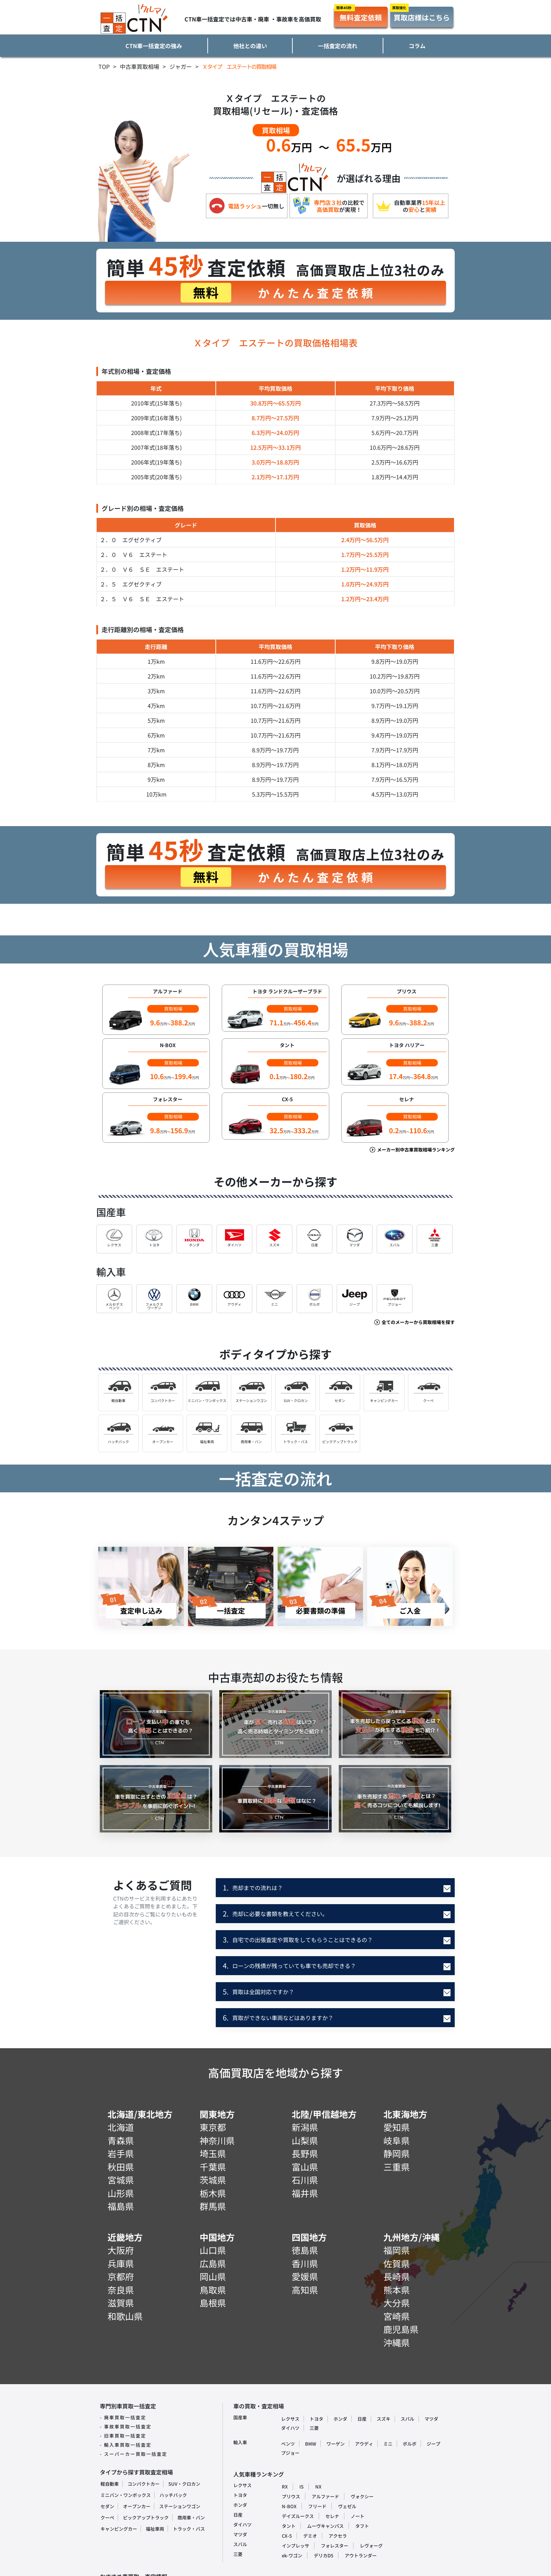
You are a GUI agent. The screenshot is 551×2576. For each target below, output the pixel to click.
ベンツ (288, 2443)
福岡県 (396, 2250)
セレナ (332, 2516)
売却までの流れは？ (253, 1887)
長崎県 (396, 2276)
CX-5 (287, 2535)
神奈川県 (217, 2140)
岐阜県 (396, 2140)
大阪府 (121, 2250)
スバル (407, 2418)
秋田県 (121, 2166)
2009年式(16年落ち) (156, 418)
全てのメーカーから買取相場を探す (414, 1322)
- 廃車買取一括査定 (123, 2417)
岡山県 (213, 2276)
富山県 (305, 2166)
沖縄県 (396, 2342)
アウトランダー (361, 2555)
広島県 (213, 2263)
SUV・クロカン (184, 2483)
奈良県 (121, 2289)
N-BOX (289, 2506)
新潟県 (305, 2127)
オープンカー (136, 2506)
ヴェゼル (347, 2506)
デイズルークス (298, 2516)
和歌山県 (125, 2316)
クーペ (107, 2517)
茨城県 (213, 2179)
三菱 (314, 2428)
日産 (362, 2418)
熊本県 (396, 2289)
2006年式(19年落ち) (156, 462)
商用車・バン (191, 2517)
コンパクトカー (144, 2483)
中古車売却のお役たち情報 (275, 1677)
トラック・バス (189, 2528)
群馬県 (213, 2206)
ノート (357, 2516)
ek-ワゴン (292, 2555)
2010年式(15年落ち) (156, 403)
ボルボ (409, 2443)
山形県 (121, 2193)
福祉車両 (155, 2528)
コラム (417, 45)
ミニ (388, 2443)
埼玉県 (213, 2153)
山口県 (213, 2250)
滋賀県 (121, 2302)
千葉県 (213, 2166)
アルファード (325, 2496)
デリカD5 (323, 2555)
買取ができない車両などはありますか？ (278, 2017)
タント (289, 2526)
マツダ (431, 2418)
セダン (107, 2506)
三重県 (396, 2166)
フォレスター (334, 2545)
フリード (317, 2506)
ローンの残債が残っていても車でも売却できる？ (289, 1965)
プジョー (290, 2453)
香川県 (305, 2263)
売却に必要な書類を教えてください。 (275, 1913)
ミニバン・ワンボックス (126, 2495)
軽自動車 (110, 2483)
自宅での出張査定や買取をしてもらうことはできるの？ (298, 1939)
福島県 (121, 2206)
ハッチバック (173, 2495)
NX (318, 2486)
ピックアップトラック (146, 2517)
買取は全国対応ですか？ (258, 1991)
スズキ (383, 2418)
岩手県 (121, 2153)
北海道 (121, 2127)
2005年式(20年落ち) (156, 477)
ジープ (433, 2443)
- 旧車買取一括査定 (123, 2435)
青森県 (121, 2140)
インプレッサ (295, 2545)
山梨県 (305, 2140)
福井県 (305, 2193)
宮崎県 (396, 2316)
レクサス (290, 2418)
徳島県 (305, 2250)
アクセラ (338, 2535)
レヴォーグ (371, 2545)
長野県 (305, 2153)
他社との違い (250, 45)
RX (285, 2486)
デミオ (310, 2535)
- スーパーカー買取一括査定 (133, 2454)
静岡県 (396, 2153)
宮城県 (121, 2179)
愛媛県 (305, 2276)
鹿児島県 (401, 2329)
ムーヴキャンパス (325, 2526)
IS (301, 2486)
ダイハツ (290, 2428)
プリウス (291, 2496)
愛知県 (396, 2127)
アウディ (364, 2443)
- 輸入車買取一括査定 (125, 2444)
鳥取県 (213, 2289)
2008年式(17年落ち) (156, 432)
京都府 (121, 2276)
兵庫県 (121, 2263)
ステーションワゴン (179, 2506)
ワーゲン (335, 2443)
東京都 (213, 2127)
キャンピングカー (119, 2528)
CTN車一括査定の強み (153, 45)
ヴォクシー (362, 2496)
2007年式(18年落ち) (156, 447)
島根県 (213, 2302)
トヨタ (316, 2418)
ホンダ (340, 2418)
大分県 (396, 2302)
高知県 (305, 2289)
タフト (362, 2526)
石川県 (305, 2179)
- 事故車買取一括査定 (125, 2426)
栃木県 (213, 2193)
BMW (310, 2443)
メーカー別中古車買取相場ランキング (412, 1149)
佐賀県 (396, 2263)
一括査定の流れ (337, 45)
